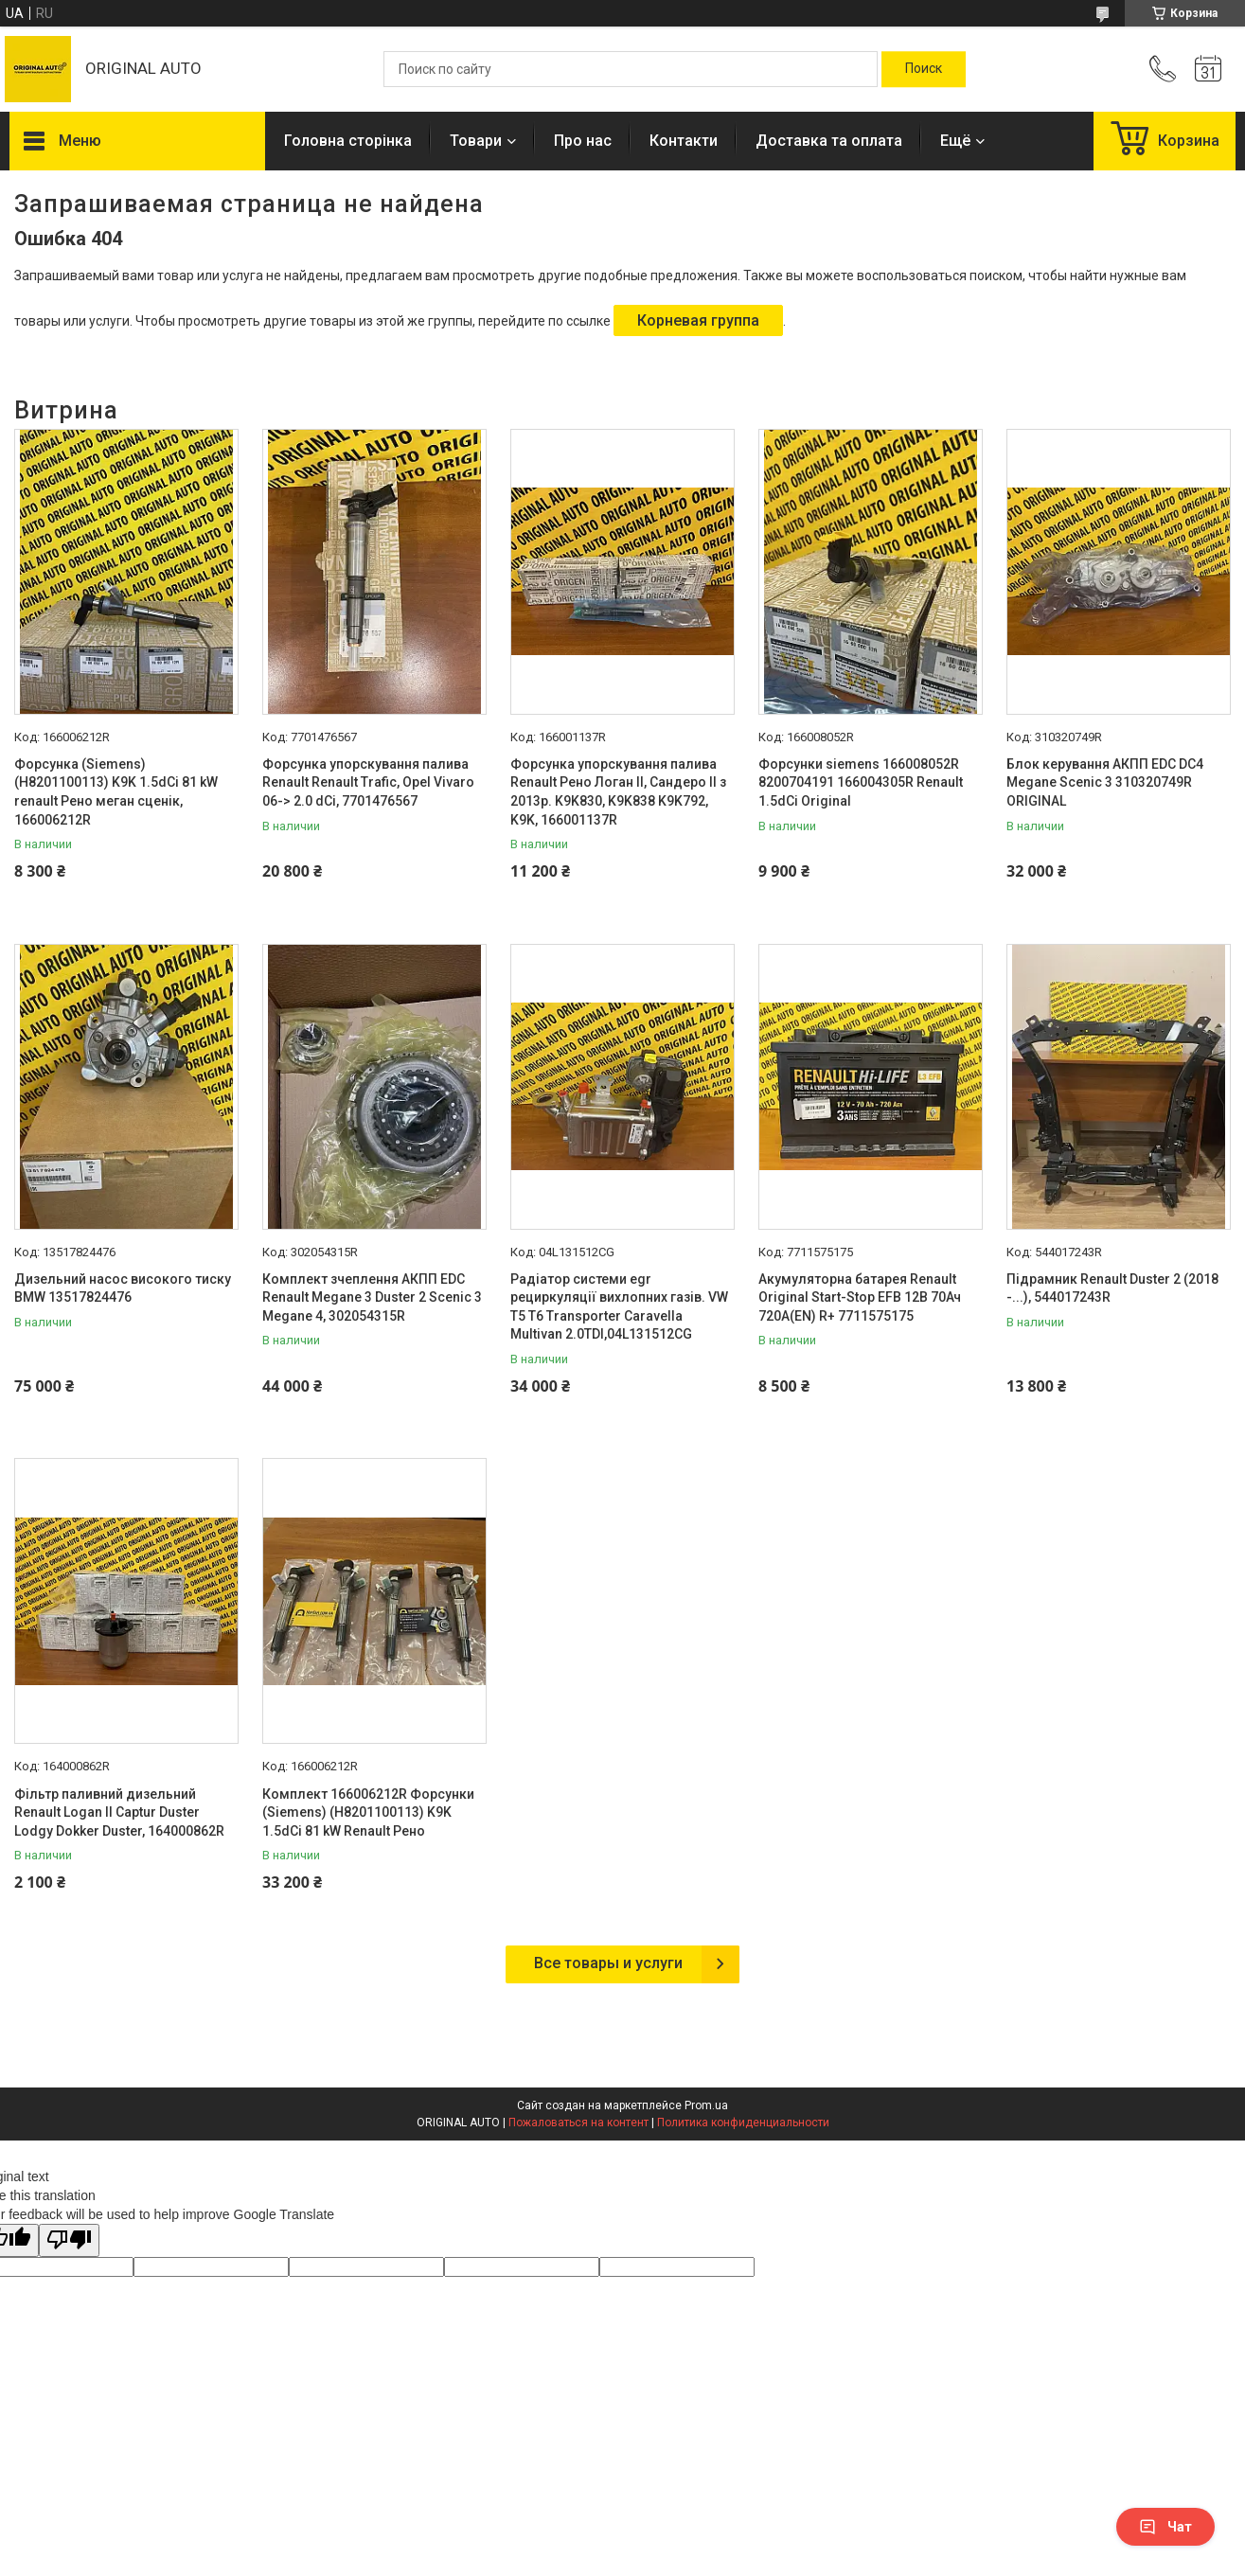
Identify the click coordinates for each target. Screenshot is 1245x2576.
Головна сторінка (348, 141)
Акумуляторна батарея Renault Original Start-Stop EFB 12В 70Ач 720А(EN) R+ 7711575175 (859, 1297)
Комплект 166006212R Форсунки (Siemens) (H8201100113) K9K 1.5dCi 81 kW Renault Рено (368, 1812)
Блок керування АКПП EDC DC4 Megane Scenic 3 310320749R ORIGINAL (1104, 782)
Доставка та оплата (829, 141)
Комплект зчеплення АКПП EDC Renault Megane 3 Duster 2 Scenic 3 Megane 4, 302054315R (372, 1297)
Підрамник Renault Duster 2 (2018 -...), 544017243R (1112, 1288)
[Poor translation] (69, 2240)
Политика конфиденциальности (743, 2122)
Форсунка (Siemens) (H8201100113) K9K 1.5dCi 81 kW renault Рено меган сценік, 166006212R (116, 791)
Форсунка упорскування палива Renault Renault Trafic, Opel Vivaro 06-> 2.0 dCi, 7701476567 (368, 782)
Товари (476, 141)
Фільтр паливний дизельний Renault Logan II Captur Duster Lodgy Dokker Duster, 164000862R (119, 1812)
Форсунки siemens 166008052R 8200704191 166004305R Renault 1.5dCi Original (860, 782)
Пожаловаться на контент (578, 2122)
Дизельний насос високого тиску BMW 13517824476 (122, 1288)
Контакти (683, 141)
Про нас (583, 141)
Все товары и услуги (608, 1963)
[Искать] (923, 69)
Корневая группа (698, 320)
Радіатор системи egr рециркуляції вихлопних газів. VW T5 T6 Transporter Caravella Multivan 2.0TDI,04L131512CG (619, 1306)
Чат (1165, 2526)
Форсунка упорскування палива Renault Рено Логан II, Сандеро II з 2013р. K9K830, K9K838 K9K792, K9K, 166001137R (618, 791)
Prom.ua (706, 2105)
